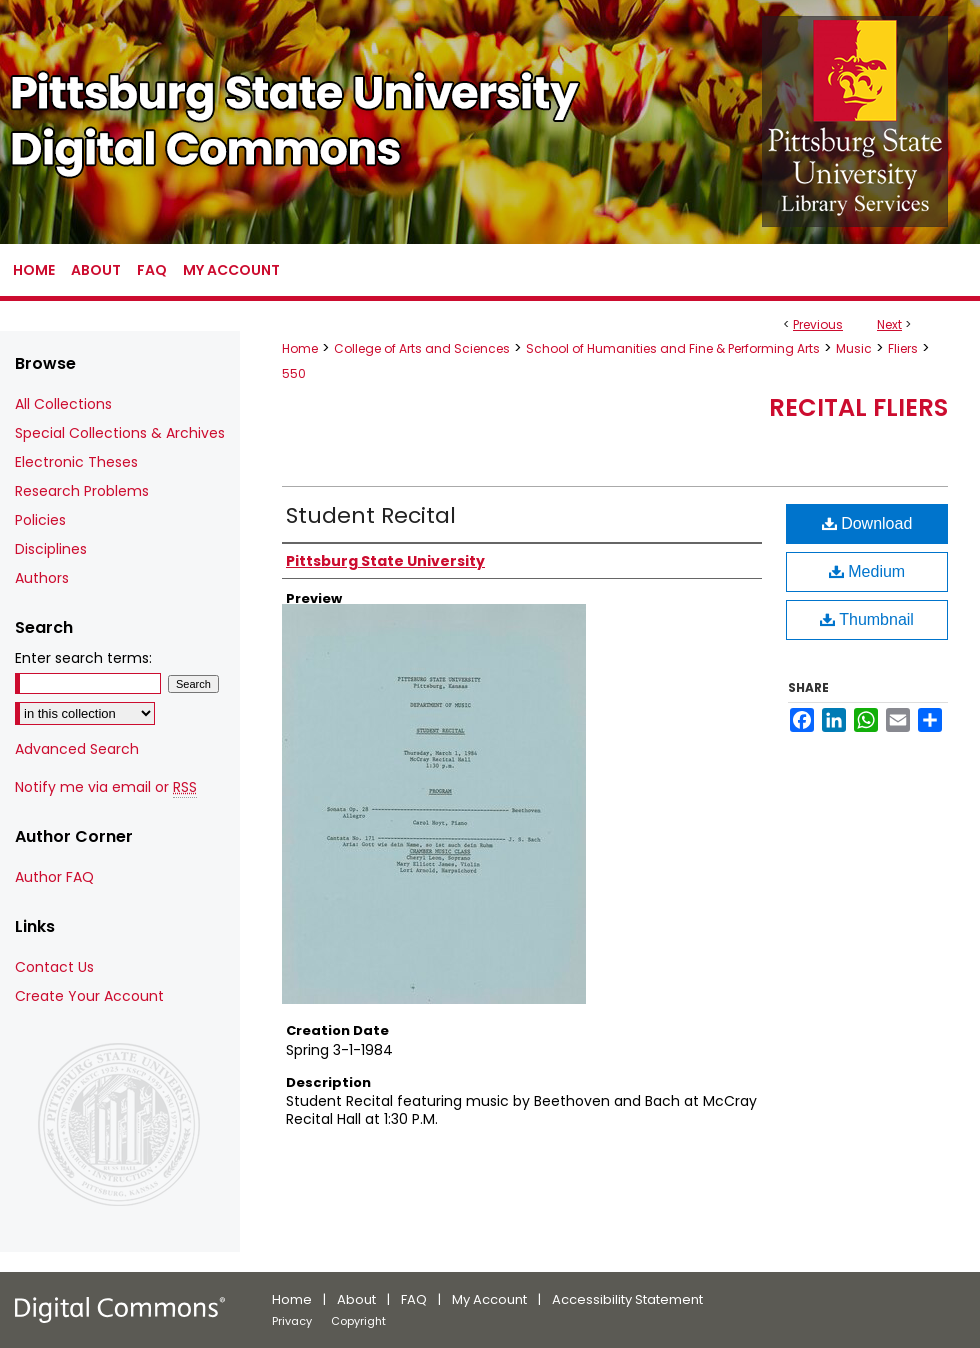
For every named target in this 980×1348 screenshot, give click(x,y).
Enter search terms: (83, 658)
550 (294, 373)
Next (889, 324)
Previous (818, 324)
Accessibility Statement (627, 1299)
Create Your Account (89, 996)
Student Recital (371, 515)
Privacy (292, 1321)
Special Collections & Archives (120, 433)
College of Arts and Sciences (422, 348)
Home (300, 348)
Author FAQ (54, 877)
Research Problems (82, 491)
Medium (867, 571)
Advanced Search (77, 749)
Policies (40, 520)
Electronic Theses (76, 462)
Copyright (358, 1321)
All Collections (63, 404)
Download (867, 523)
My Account (489, 1299)
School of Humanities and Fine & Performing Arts (673, 348)
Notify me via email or (106, 787)
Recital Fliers (858, 407)
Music (854, 348)
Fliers (903, 348)
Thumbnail (867, 619)
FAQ (414, 1299)
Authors (42, 578)
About (356, 1299)
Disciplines (51, 549)
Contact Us (54, 967)
